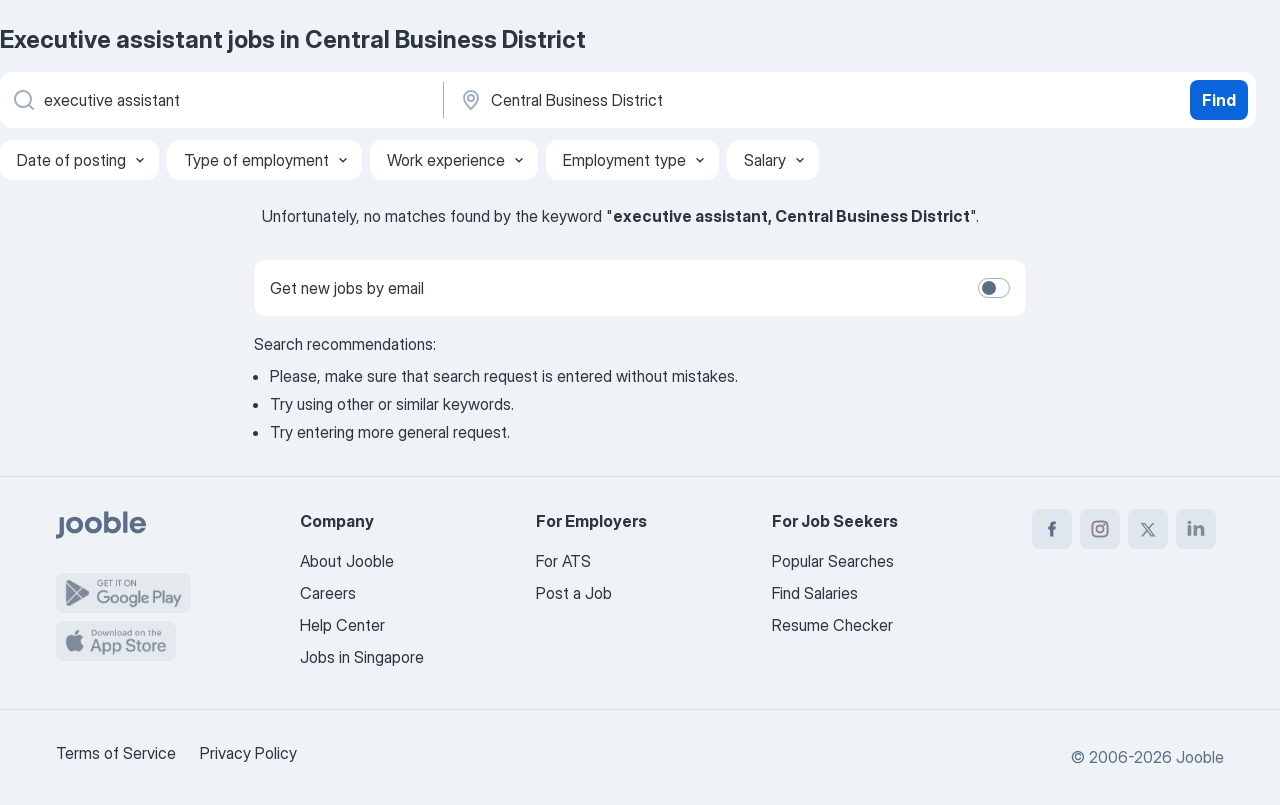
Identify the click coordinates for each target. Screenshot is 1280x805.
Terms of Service (116, 753)
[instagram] (1100, 529)
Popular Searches (833, 561)
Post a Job (574, 593)
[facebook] (1052, 529)
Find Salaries (815, 593)
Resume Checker (832, 625)
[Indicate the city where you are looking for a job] (667, 100)
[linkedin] (1196, 529)
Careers (328, 593)
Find (1219, 100)
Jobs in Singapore (362, 657)
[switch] (994, 288)
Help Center (342, 625)
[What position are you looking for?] (220, 100)
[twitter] (1148, 529)
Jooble (1200, 757)
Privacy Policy (248, 753)
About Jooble (347, 561)
